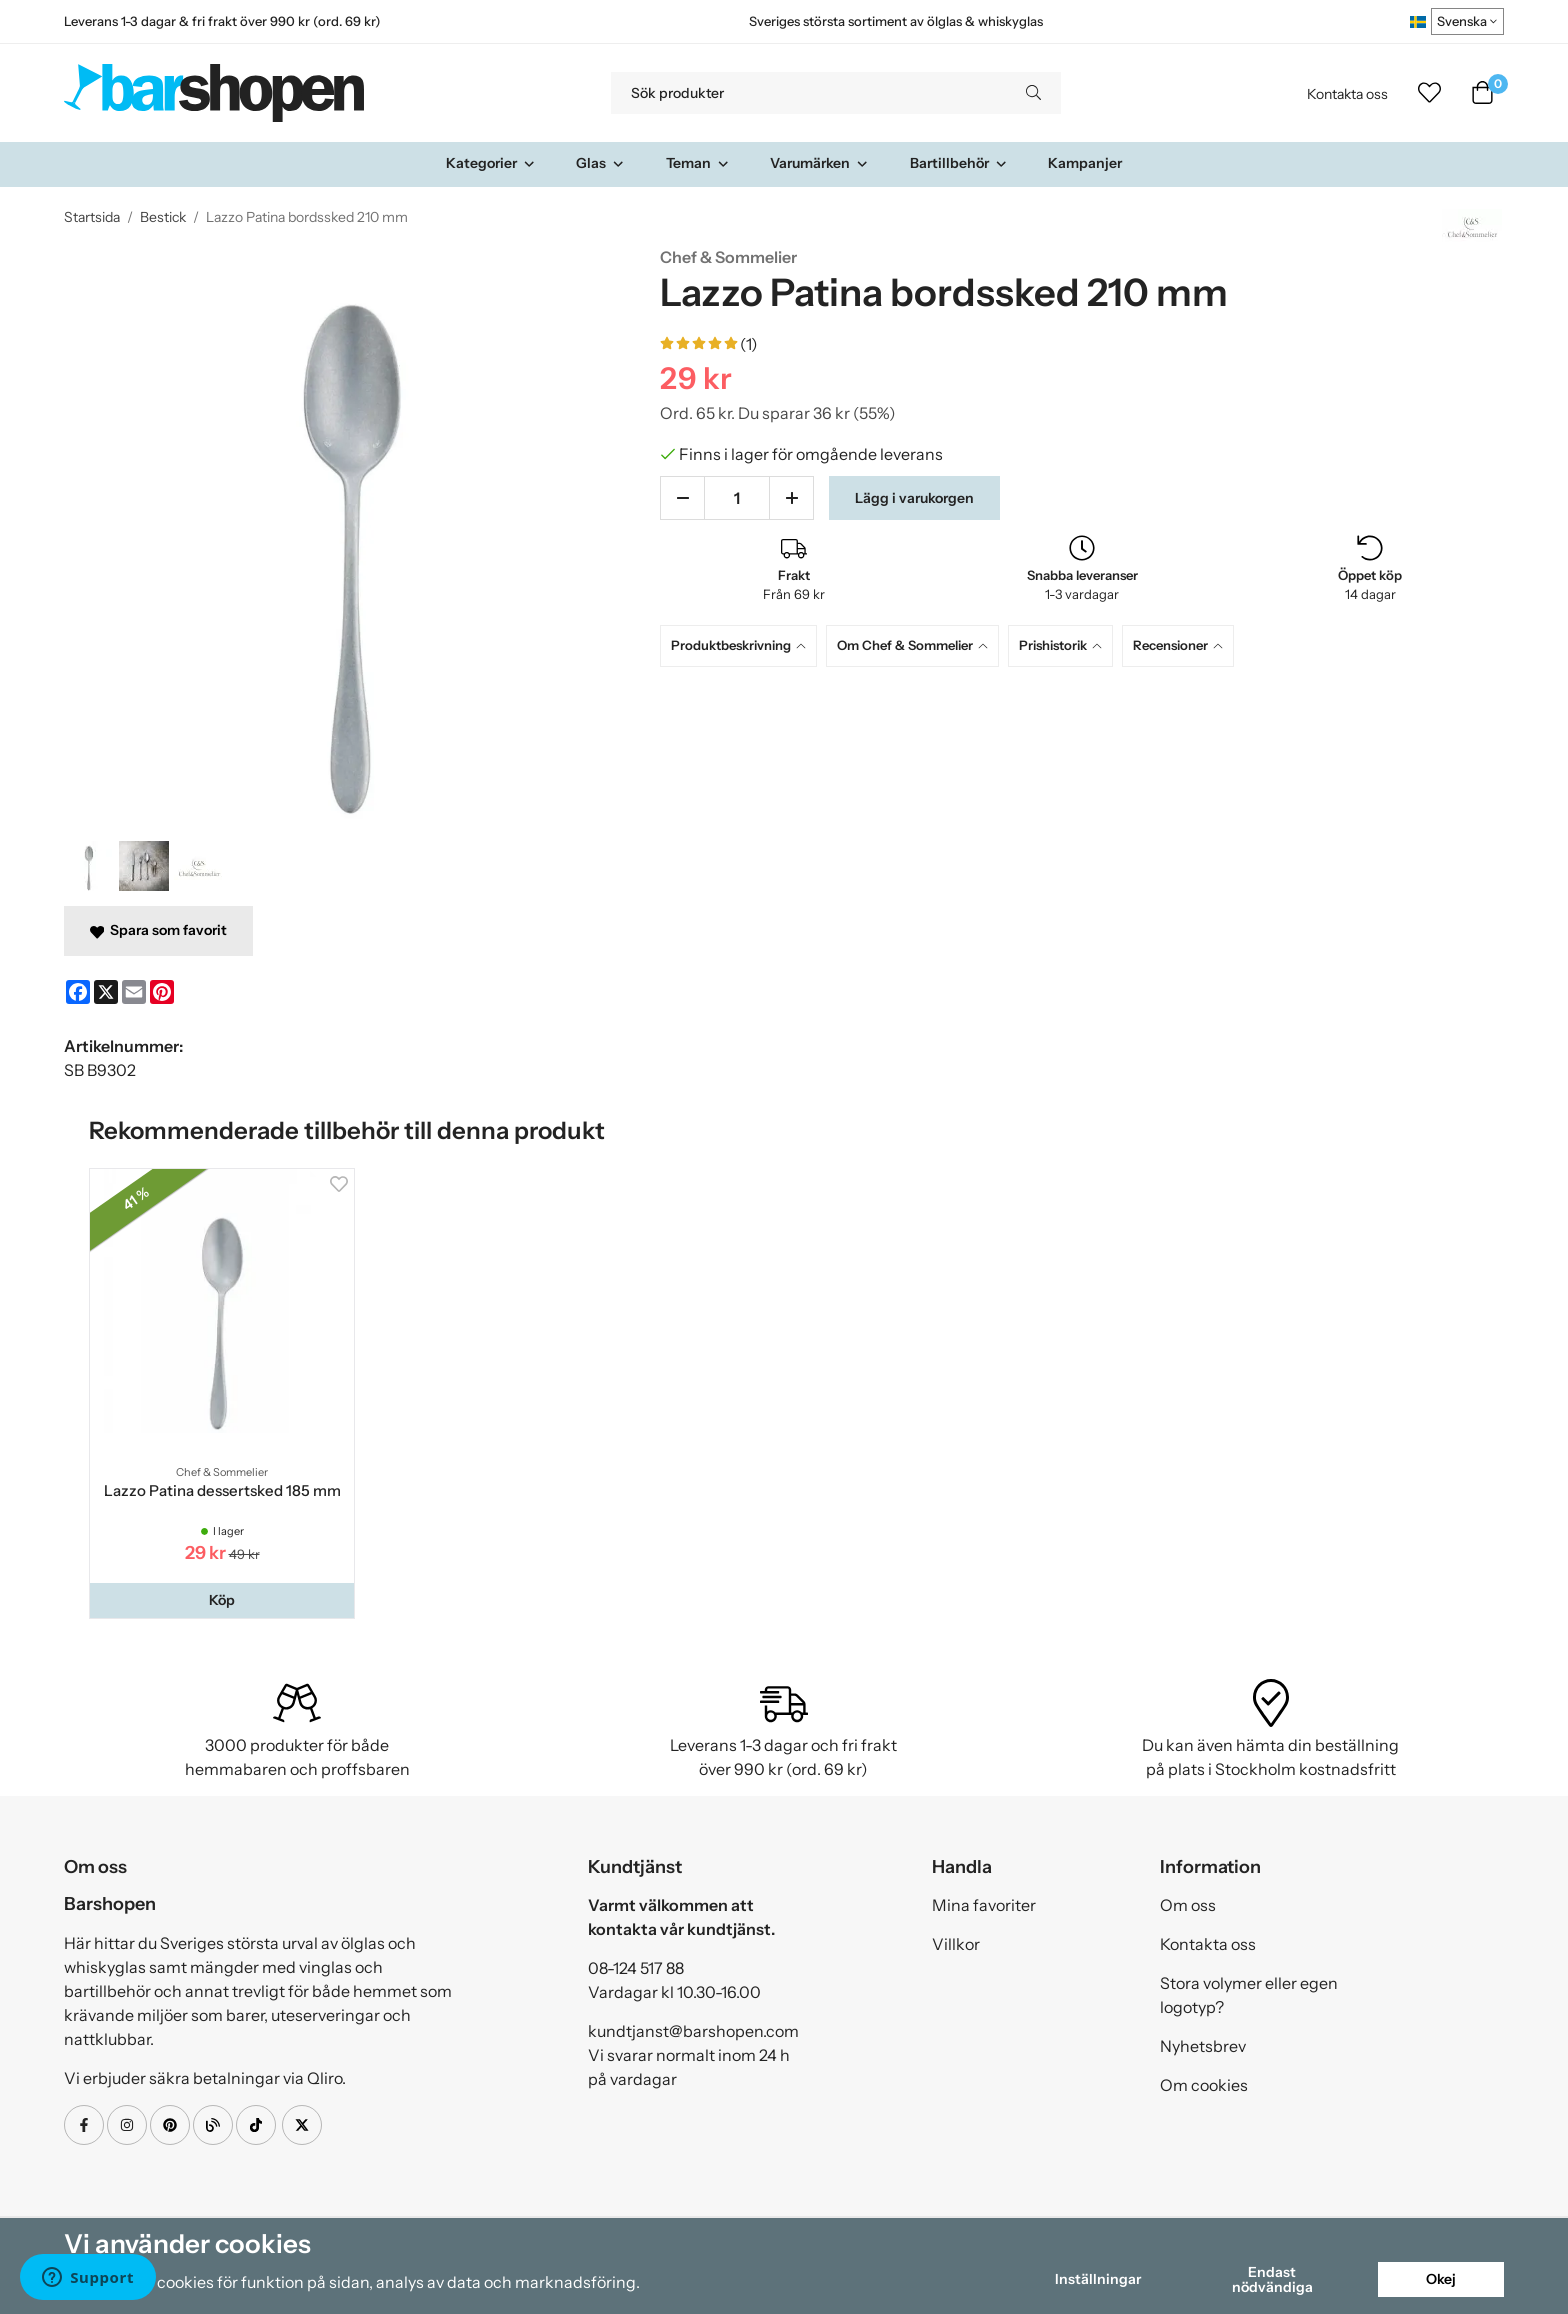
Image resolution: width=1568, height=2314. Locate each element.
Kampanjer (1085, 163)
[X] (106, 992)
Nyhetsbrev (1203, 2046)
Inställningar (1098, 2279)
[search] (1033, 93)
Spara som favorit (158, 930)
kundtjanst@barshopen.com (693, 2031)
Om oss (1188, 1905)
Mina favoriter (984, 1905)
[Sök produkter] (808, 93)
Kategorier (491, 163)
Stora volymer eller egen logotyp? (1249, 1995)
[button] (222, 1600)
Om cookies (1204, 2085)
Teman (698, 163)
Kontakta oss (1347, 94)
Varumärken (819, 163)
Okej (1441, 2279)
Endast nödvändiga (1272, 2279)
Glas (600, 163)
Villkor (956, 1944)
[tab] (743, 645)
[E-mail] (134, 992)
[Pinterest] (162, 992)
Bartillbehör (959, 163)
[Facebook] (78, 992)
